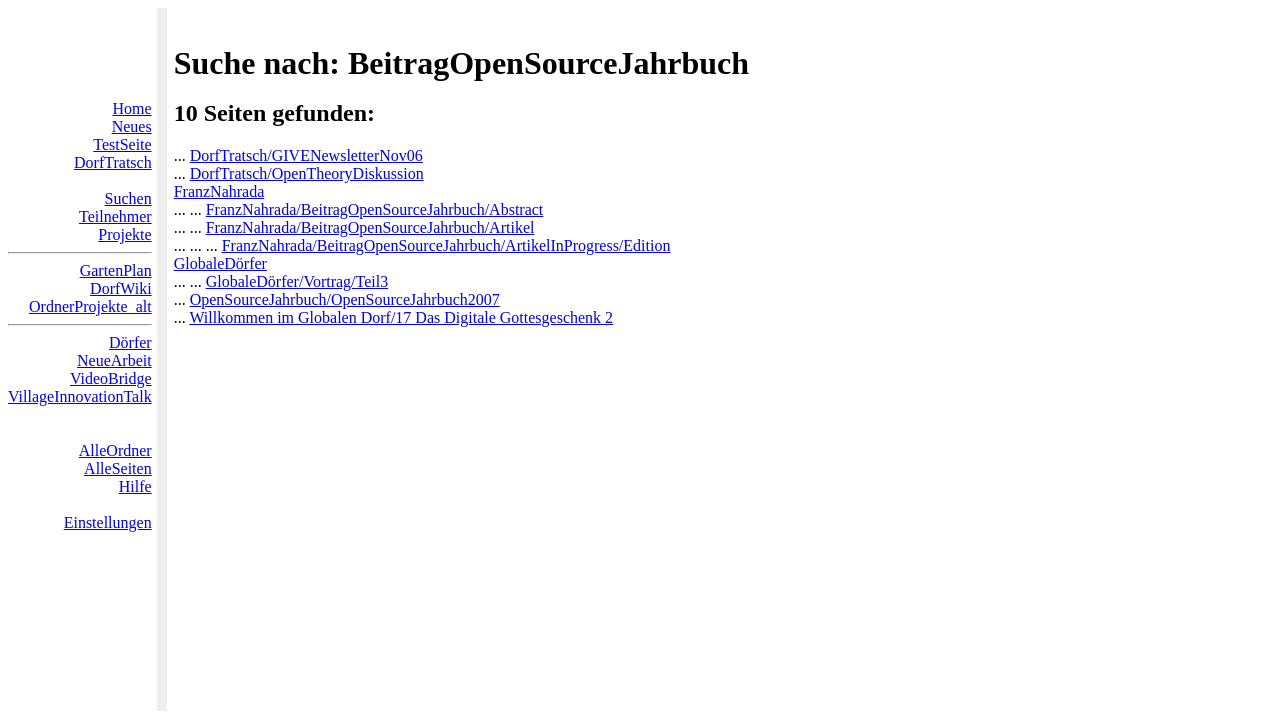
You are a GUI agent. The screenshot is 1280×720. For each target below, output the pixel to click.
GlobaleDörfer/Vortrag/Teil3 (297, 281)
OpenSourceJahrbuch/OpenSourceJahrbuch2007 (345, 299)
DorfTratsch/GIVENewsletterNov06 (306, 155)
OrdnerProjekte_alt (90, 306)
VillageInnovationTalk (80, 396)
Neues (132, 126)
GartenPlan (116, 270)
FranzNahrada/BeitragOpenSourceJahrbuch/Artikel (370, 227)
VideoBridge (111, 378)
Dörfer (130, 342)
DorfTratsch (113, 162)
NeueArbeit (114, 360)
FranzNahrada (219, 191)
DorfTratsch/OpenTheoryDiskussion (307, 173)
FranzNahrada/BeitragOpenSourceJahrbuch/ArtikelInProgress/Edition (446, 245)
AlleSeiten (118, 468)
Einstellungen (108, 522)
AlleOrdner (115, 450)
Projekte (124, 234)
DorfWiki (121, 288)
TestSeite (122, 144)
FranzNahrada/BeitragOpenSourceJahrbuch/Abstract (375, 209)
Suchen (128, 198)
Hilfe (135, 486)
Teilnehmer (115, 216)
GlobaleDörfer (220, 263)
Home (132, 108)
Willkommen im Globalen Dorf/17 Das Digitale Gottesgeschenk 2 (401, 317)
